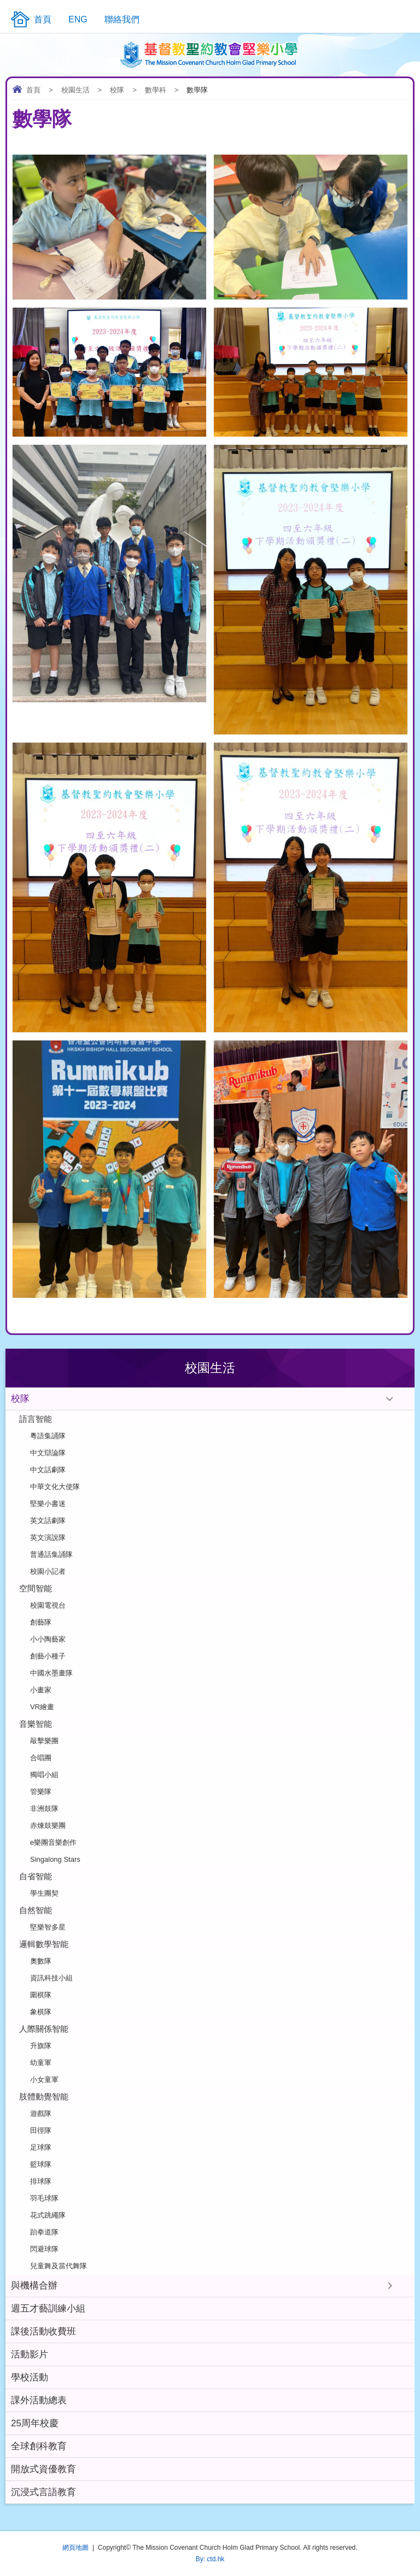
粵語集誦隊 (48, 1436)
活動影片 (29, 2354)
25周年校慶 (35, 2423)
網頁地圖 (75, 2547)
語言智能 (35, 1419)
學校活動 (29, 2377)
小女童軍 (44, 2079)
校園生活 (75, 90)
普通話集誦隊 (51, 1554)
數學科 (155, 90)
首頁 (33, 90)
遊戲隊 (40, 2113)
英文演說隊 (48, 1537)
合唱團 (40, 1758)
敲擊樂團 (44, 1741)
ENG (78, 19)
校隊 (117, 90)
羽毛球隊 (44, 2198)
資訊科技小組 (51, 1978)
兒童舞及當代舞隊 (58, 2266)
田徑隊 (40, 2130)
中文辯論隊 (48, 1453)
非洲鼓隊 (44, 1808)
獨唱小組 (44, 1775)
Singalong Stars (55, 1859)
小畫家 (40, 1690)
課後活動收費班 (43, 2331)
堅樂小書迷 (48, 1503)
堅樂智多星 (48, 1927)
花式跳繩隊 (48, 2215)
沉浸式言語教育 (43, 2492)
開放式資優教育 (43, 2469)
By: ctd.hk (210, 2559)
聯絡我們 (121, 19)
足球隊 (40, 2147)
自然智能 (35, 1910)
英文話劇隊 (48, 1520)
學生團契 (44, 1893)
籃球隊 (40, 2164)
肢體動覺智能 (43, 2096)
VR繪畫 (42, 1707)
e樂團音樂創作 (53, 1842)
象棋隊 (40, 2012)
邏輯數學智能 (43, 1944)
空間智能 (35, 1588)
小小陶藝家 (48, 1639)
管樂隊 (40, 1791)
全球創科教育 (39, 2446)
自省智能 (35, 1876)
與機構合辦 (34, 2285)
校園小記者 (48, 1571)
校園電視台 (48, 1605)
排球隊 (40, 2181)
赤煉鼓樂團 (48, 1825)
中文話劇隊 (48, 1470)
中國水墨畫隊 (51, 1673)
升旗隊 (40, 2046)
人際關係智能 (43, 2028)
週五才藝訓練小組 (48, 2308)
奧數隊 (40, 1961)
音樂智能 (35, 1723)
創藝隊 (40, 1622)
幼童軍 (40, 2063)
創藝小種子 (48, 1656)
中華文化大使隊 (55, 1487)
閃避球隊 (44, 2249)
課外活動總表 (39, 2400)
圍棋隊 (40, 1995)
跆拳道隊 (44, 2232)
